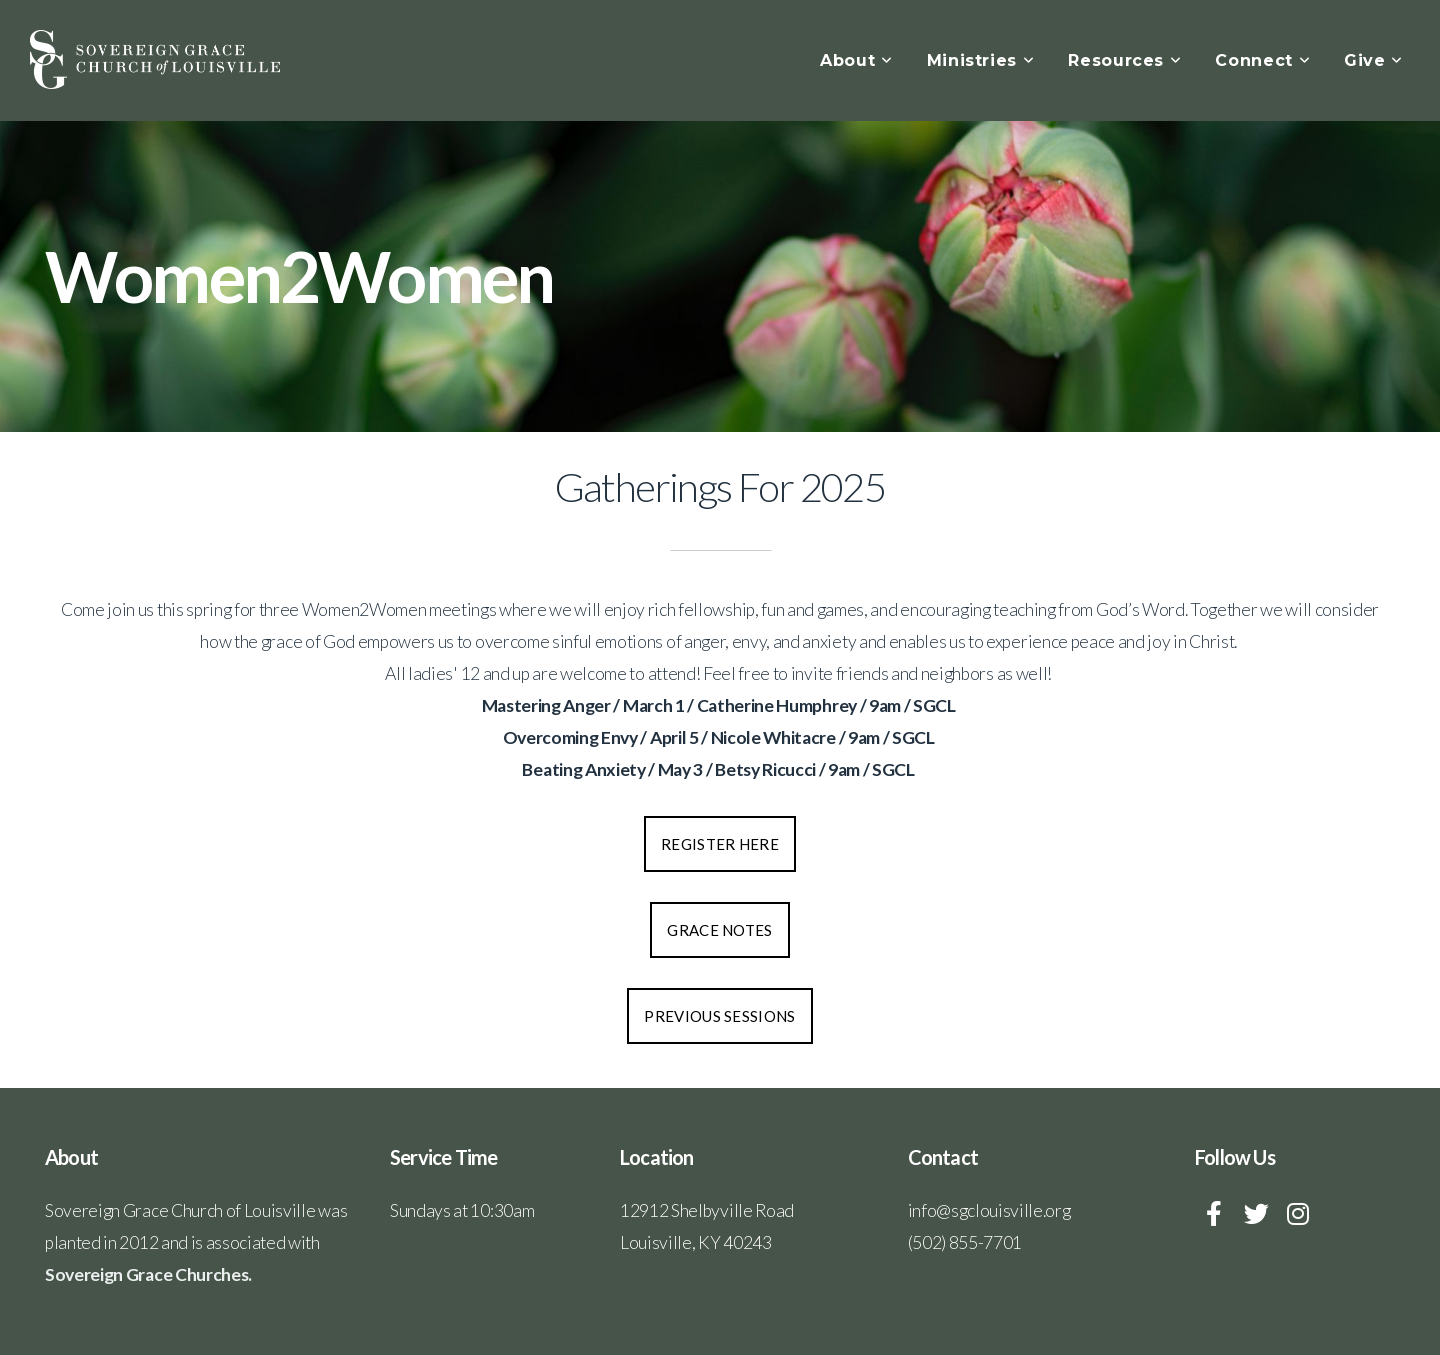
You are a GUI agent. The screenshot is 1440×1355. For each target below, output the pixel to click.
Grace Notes (719, 930)
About (856, 60)
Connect (1262, 60)
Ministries (981, 60)
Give (1373, 60)
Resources (1124, 60)
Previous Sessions (719, 1016)
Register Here (720, 844)
